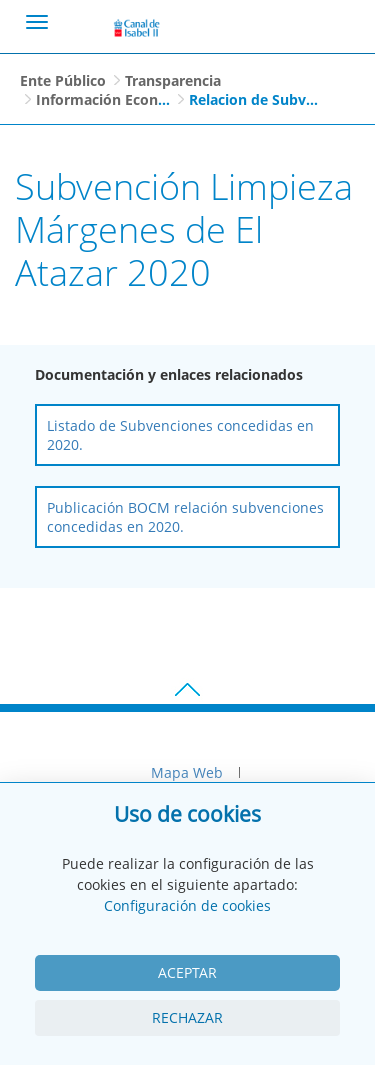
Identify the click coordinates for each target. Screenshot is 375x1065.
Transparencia (173, 80)
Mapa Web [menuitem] (187, 772)
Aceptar (187, 972)
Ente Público (63, 80)
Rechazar (187, 1017)
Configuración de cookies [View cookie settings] (187, 905)
